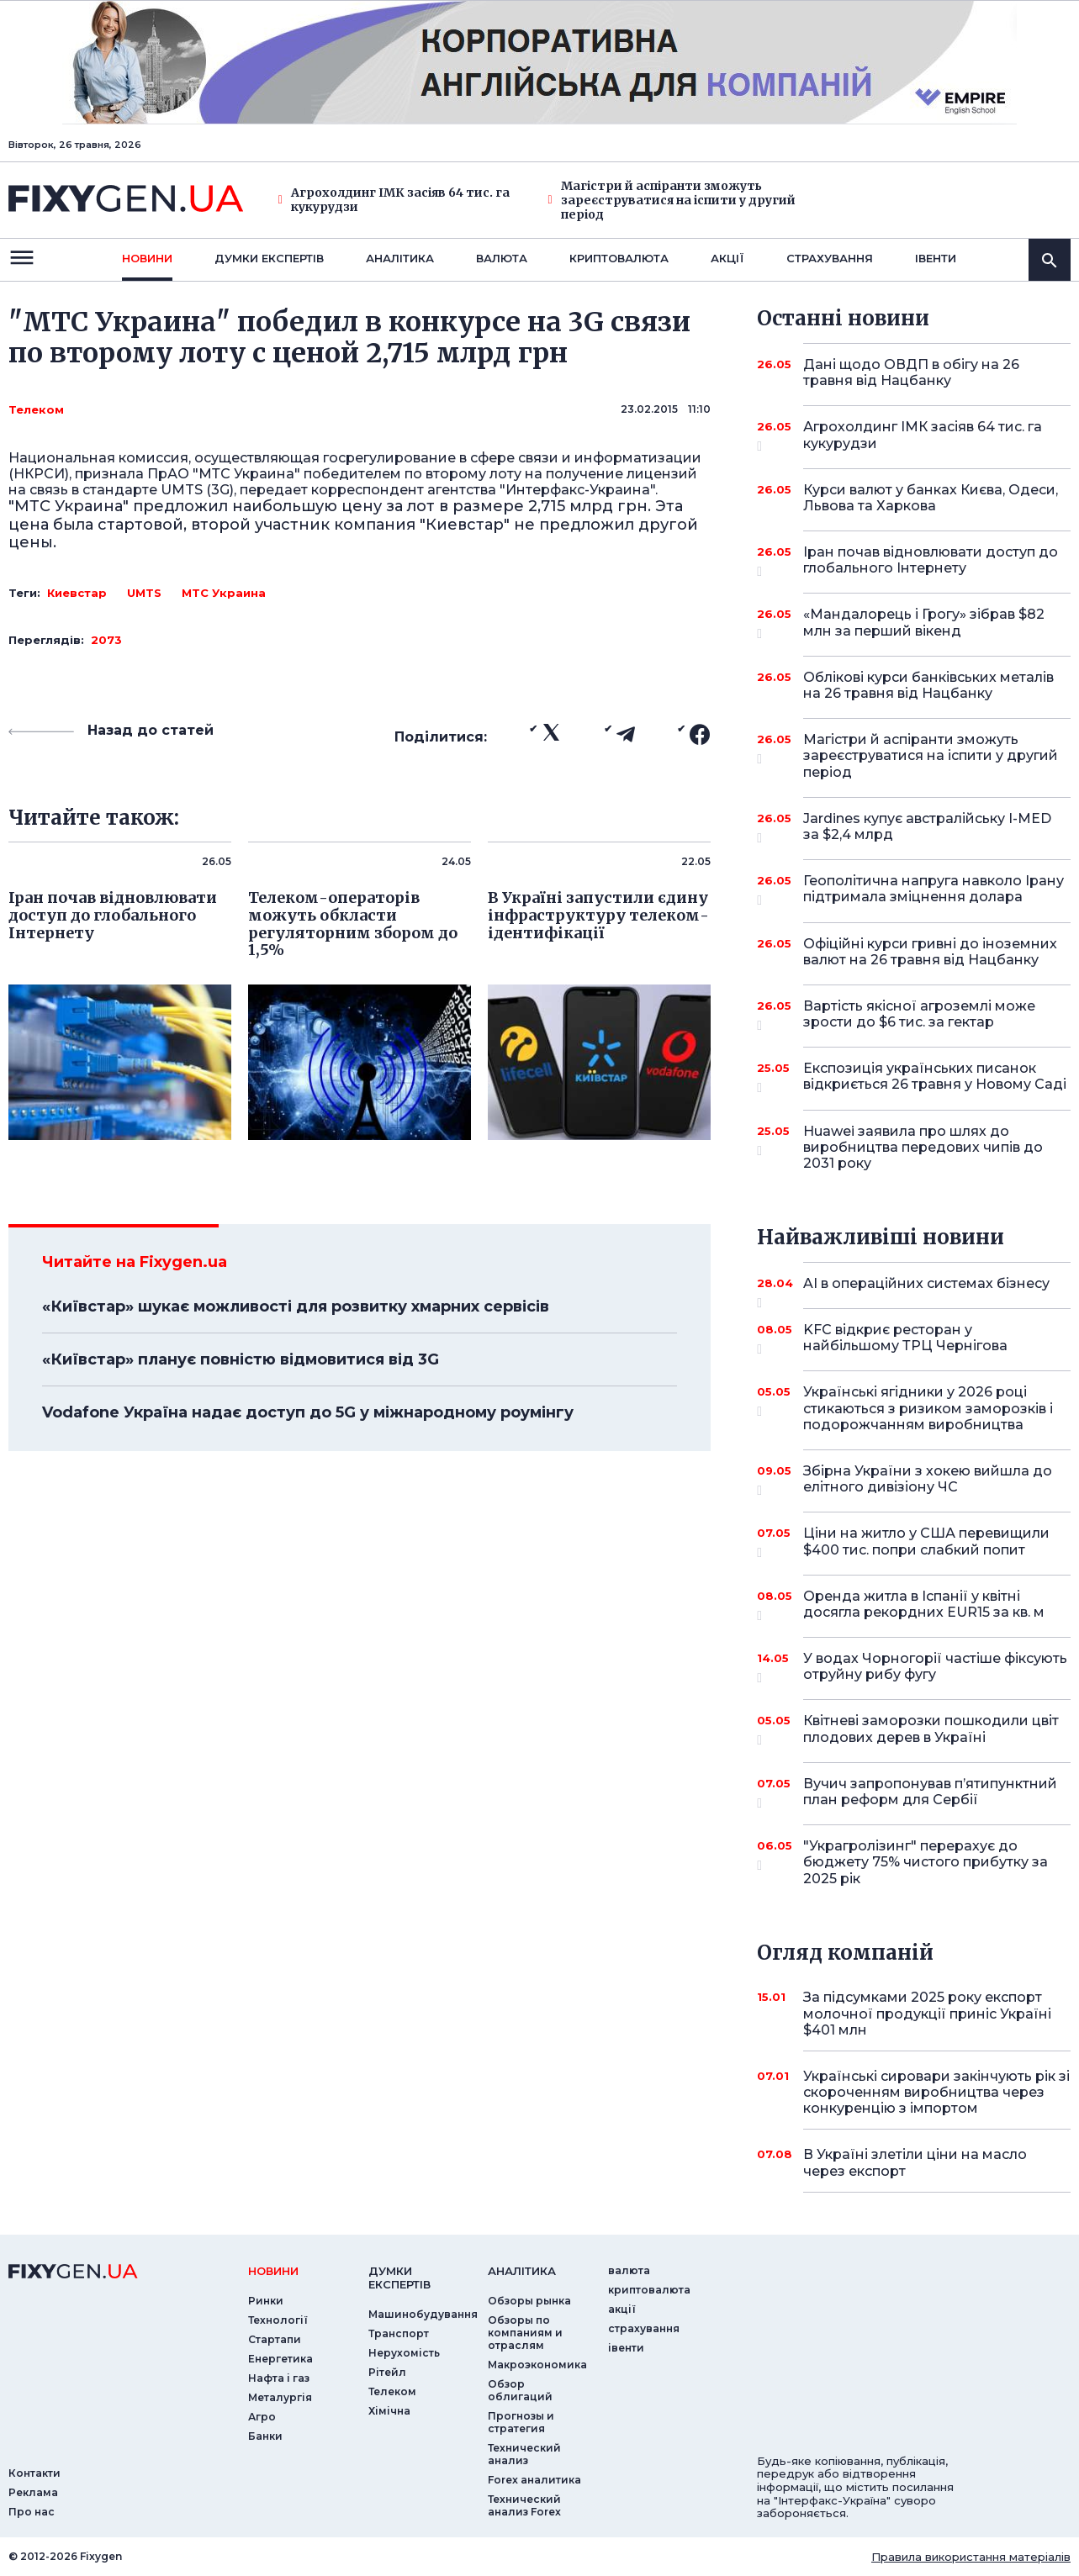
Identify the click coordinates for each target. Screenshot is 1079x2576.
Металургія (280, 2397)
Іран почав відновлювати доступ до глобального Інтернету (930, 561)
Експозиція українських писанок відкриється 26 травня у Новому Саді (934, 1077)
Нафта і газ (278, 2378)
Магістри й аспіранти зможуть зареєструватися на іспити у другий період (672, 200)
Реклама (33, 2492)
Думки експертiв (269, 258)
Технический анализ (524, 2454)
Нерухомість (404, 2352)
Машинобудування (423, 2314)
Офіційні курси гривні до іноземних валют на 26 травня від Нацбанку (930, 952)
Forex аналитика (534, 2479)
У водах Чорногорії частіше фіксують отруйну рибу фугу (935, 1667)
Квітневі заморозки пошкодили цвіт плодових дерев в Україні (931, 1730)
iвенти (935, 258)
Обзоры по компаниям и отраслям (525, 2333)
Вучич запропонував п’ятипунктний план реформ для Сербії (930, 1793)
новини (147, 258)
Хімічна (389, 2410)
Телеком (36, 409)
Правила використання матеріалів (971, 2556)
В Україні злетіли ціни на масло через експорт (915, 2162)
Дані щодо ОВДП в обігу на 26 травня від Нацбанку (913, 372)
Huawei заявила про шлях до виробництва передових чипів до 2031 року (923, 1147)
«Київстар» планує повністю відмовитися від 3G (240, 1359)
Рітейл (387, 2372)
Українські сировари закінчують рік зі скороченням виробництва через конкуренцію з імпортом (936, 2092)
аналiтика (522, 2271)
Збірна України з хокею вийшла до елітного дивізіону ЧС (927, 1480)
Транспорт (398, 2333)
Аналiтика (400, 258)
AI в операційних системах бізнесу (926, 1289)
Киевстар (77, 592)
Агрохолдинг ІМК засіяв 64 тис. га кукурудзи (394, 200)
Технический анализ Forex (524, 2505)
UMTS (144, 592)
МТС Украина (224, 592)
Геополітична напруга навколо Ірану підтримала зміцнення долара (933, 890)
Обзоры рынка (529, 2300)
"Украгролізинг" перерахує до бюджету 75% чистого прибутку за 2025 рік (925, 1862)
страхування (829, 258)
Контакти (34, 2473)
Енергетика (280, 2358)
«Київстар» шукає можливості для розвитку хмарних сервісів (295, 1306)
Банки (265, 2436)
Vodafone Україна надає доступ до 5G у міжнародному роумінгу (308, 1412)
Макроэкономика (537, 2364)
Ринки (265, 2300)
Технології (278, 2320)
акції (727, 258)
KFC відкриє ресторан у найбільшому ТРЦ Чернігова (913, 1339)
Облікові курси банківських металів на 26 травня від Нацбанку (928, 685)
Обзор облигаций (520, 2390)
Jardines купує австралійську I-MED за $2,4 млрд (927, 827)
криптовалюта (619, 258)
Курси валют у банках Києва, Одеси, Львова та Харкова (930, 498)
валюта (501, 258)
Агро (262, 2416)
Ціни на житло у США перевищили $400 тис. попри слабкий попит (926, 1542)
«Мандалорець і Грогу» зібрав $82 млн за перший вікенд (924, 623)
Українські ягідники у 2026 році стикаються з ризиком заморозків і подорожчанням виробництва (928, 1408)
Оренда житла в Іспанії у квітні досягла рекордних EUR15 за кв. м (924, 1605)
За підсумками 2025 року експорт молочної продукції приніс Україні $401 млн (927, 2013)
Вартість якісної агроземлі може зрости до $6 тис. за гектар (919, 1015)
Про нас (31, 2511)
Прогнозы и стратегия (521, 2422)
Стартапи (274, 2339)
